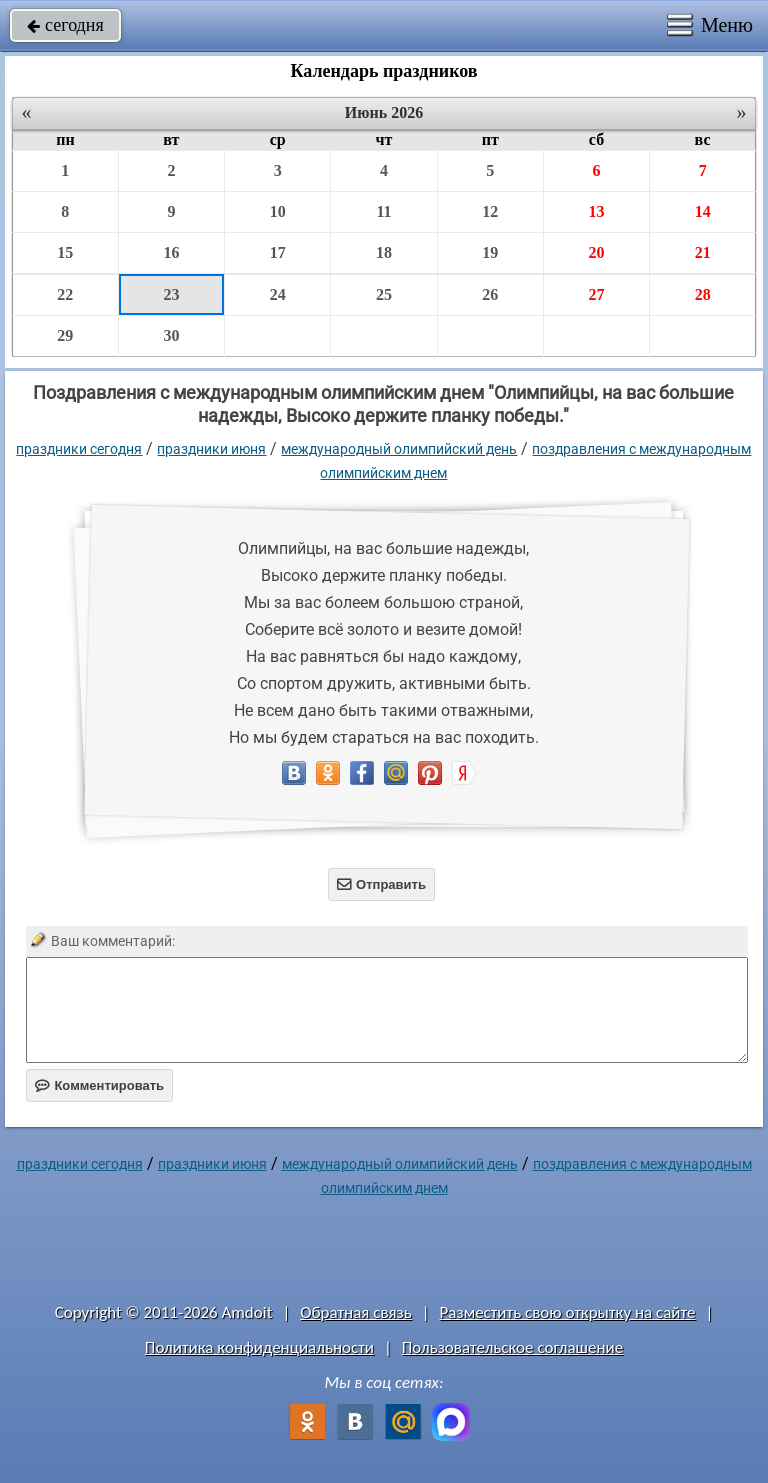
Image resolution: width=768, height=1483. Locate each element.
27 (596, 294)
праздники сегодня (79, 449)
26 (490, 294)
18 (384, 252)
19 (490, 252)
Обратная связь (356, 1312)
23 (171, 294)
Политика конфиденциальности (259, 1347)
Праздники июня (211, 449)
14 (703, 211)
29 (65, 335)
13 (596, 211)
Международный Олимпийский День (399, 449)
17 (278, 252)
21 (703, 252)
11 (383, 211)
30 (171, 335)
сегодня (65, 25)
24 (278, 294)
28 (703, 294)
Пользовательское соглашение (512, 1347)
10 (278, 211)
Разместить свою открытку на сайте (568, 1312)
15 (65, 252)
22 (65, 294)
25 (384, 294)
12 (490, 211)
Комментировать (99, 1085)
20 (596, 252)
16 (171, 252)
